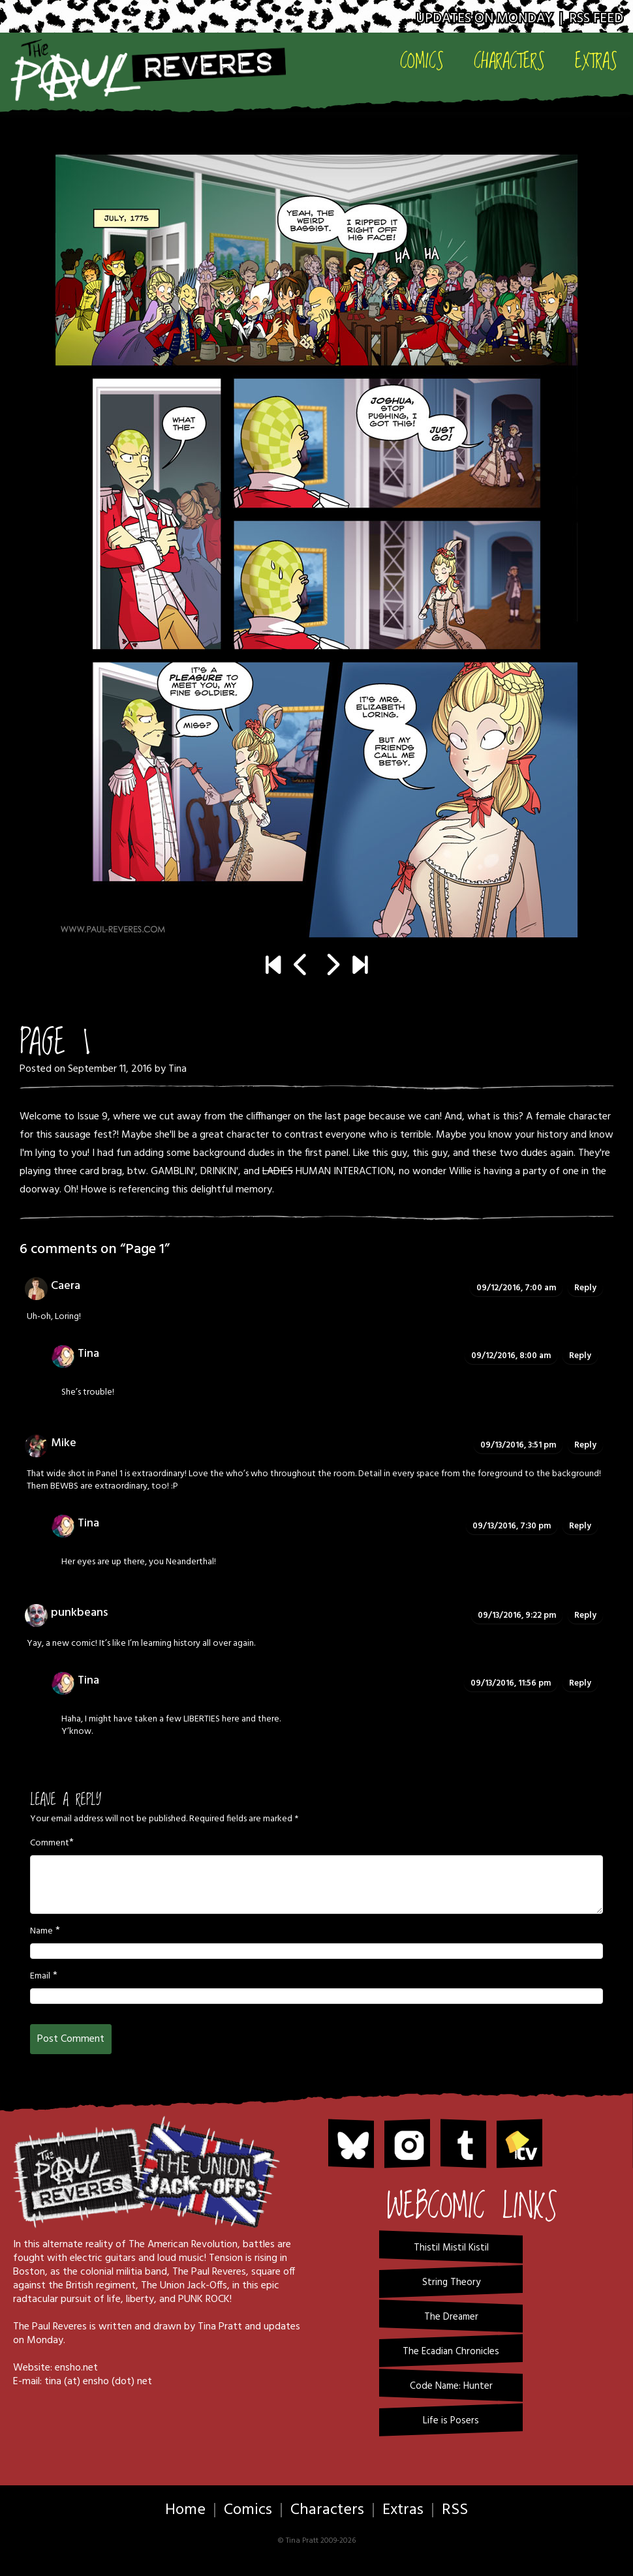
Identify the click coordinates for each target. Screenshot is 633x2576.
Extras (596, 61)
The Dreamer (451, 2317)
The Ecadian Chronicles (451, 2351)
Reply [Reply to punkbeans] (585, 1615)
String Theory (451, 2282)
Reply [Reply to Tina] (580, 1356)
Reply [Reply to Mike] (585, 1445)
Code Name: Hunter (451, 2386)
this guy (389, 1153)
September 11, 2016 (110, 1069)
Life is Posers (451, 2421)
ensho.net (76, 2367)
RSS (455, 2510)
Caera (65, 1286)
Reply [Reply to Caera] (585, 1288)
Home (185, 2510)
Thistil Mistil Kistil (451, 2248)
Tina (177, 1069)
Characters (509, 61)
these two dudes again (523, 1153)
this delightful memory (222, 1189)
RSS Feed (596, 18)
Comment (49, 1843)
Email (40, 1976)
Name (41, 1931)
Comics (422, 61)
